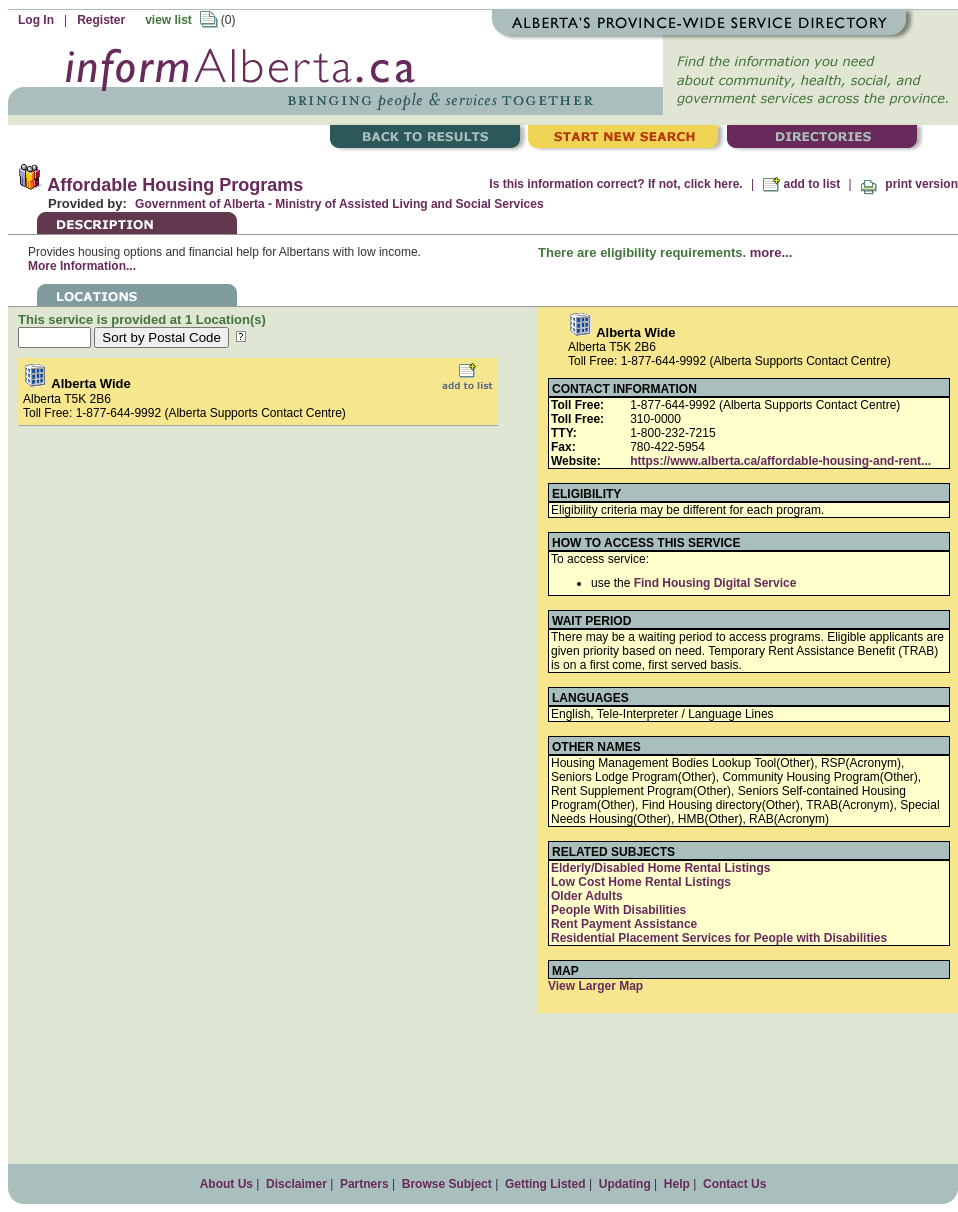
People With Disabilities (618, 910)
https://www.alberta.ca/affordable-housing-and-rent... (780, 461)
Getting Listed (545, 1184)
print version (909, 184)
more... (771, 252)
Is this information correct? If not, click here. (615, 184)
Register (101, 20)
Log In (36, 20)
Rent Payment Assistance (624, 924)
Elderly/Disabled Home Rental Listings (660, 868)
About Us (226, 1184)
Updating (625, 1184)
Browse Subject (447, 1184)
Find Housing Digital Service (715, 583)
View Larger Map (595, 986)
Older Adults (587, 896)
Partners (364, 1184)
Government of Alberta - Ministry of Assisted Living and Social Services (339, 204)
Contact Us (734, 1184)
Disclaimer (296, 1184)
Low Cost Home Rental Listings (641, 882)
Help (677, 1184)
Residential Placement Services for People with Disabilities (719, 938)
